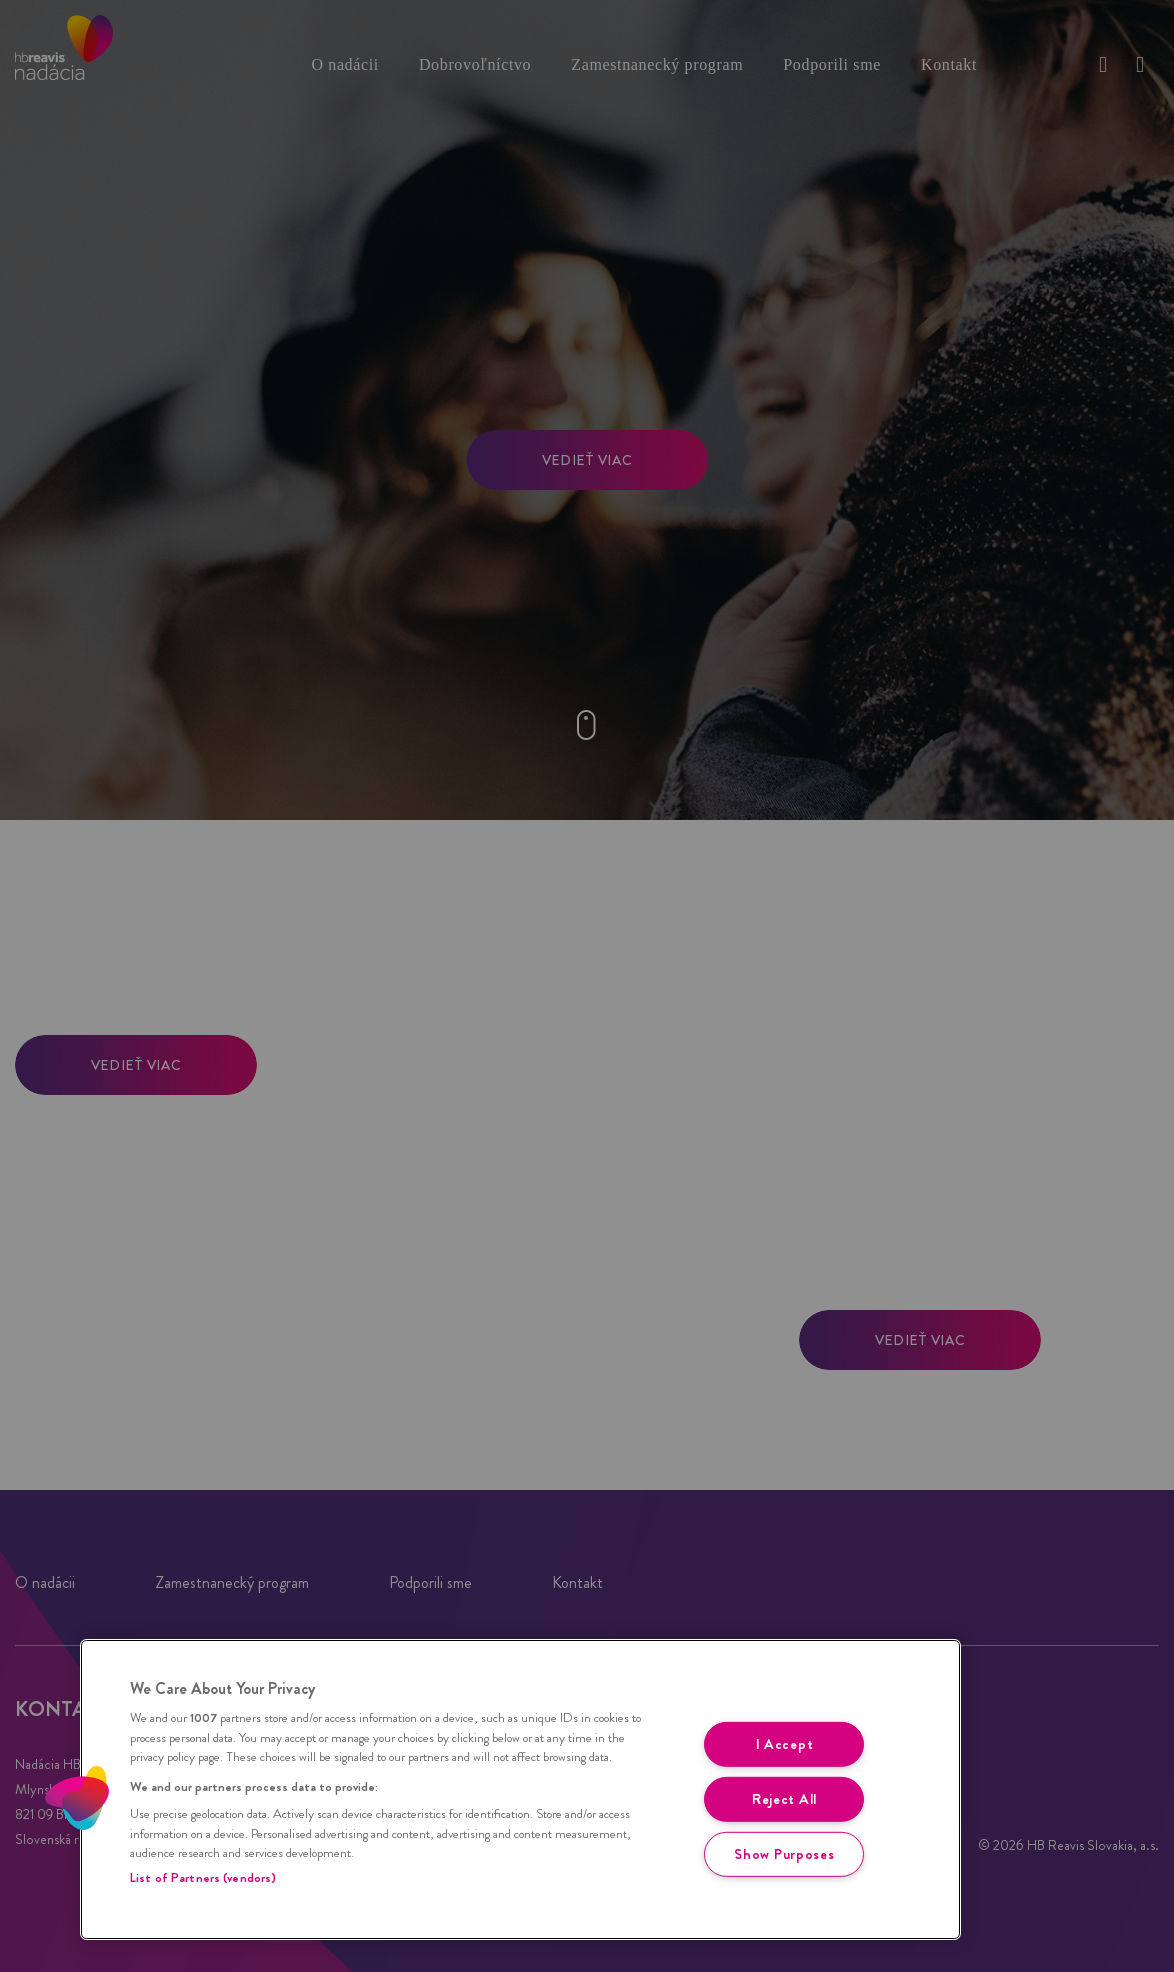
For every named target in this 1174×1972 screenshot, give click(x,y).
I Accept (785, 1744)
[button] (77, 1798)
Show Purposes (784, 1853)
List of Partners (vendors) (203, 1877)
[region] (520, 1789)
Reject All (784, 1799)
